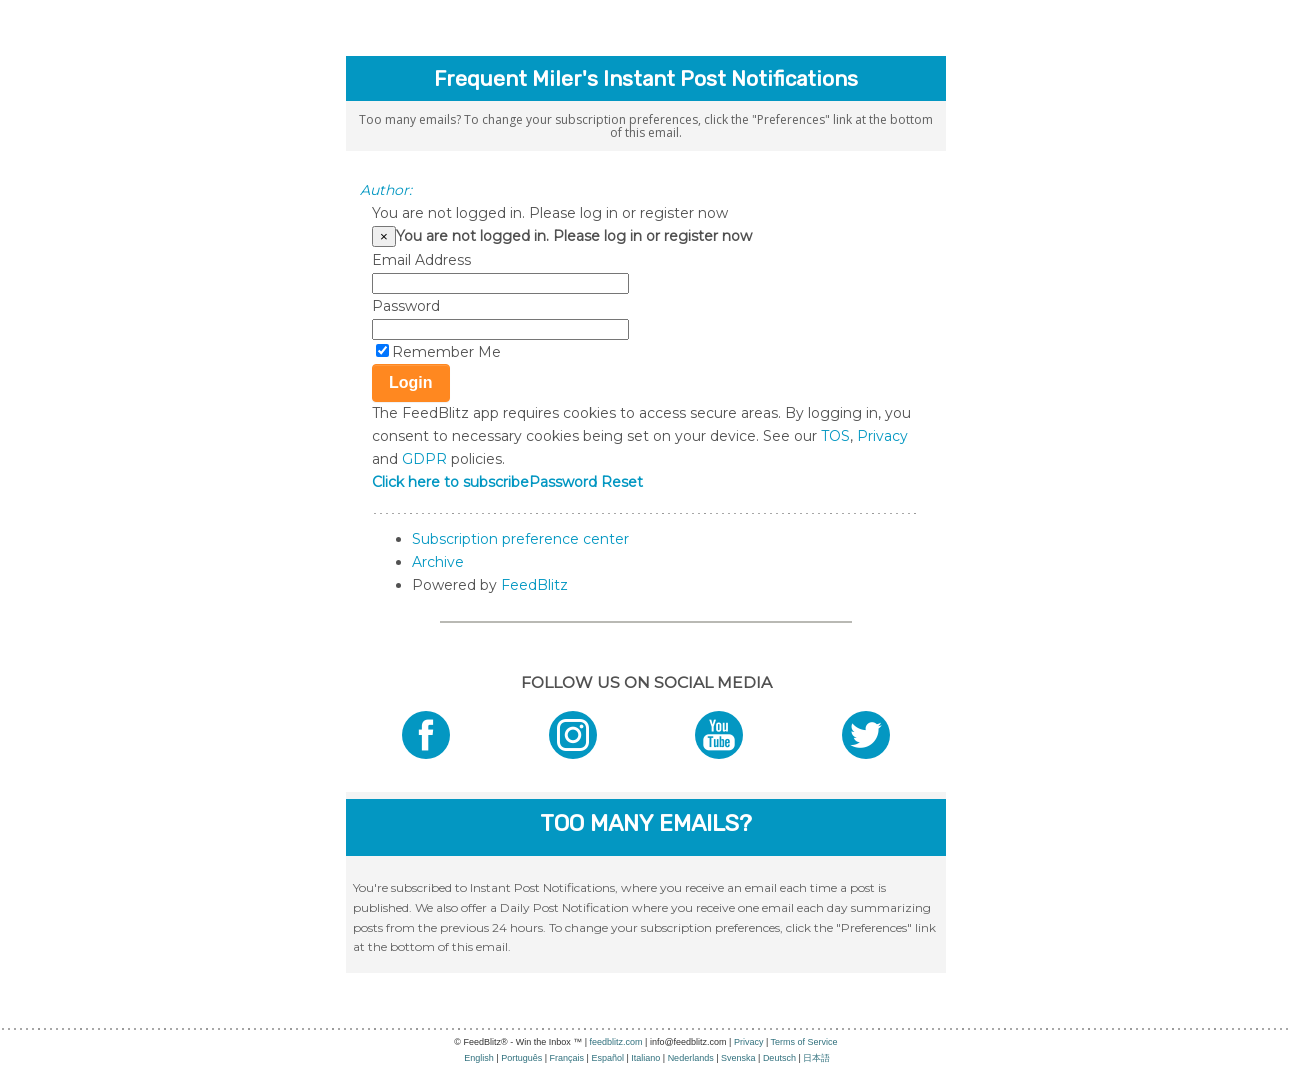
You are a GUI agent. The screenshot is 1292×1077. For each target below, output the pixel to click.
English (479, 1058)
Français (567, 1058)
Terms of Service (804, 1042)
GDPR (424, 459)
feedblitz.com (616, 1042)
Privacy (882, 436)
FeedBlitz (534, 585)
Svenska (738, 1058)
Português (521, 1058)
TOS (835, 436)
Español (607, 1058)
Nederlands (691, 1058)
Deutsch (779, 1058)
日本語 (816, 1058)
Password (406, 306)
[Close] (384, 236)
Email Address (421, 260)
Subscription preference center (520, 539)
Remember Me (446, 352)
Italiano (645, 1058)
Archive (438, 562)
